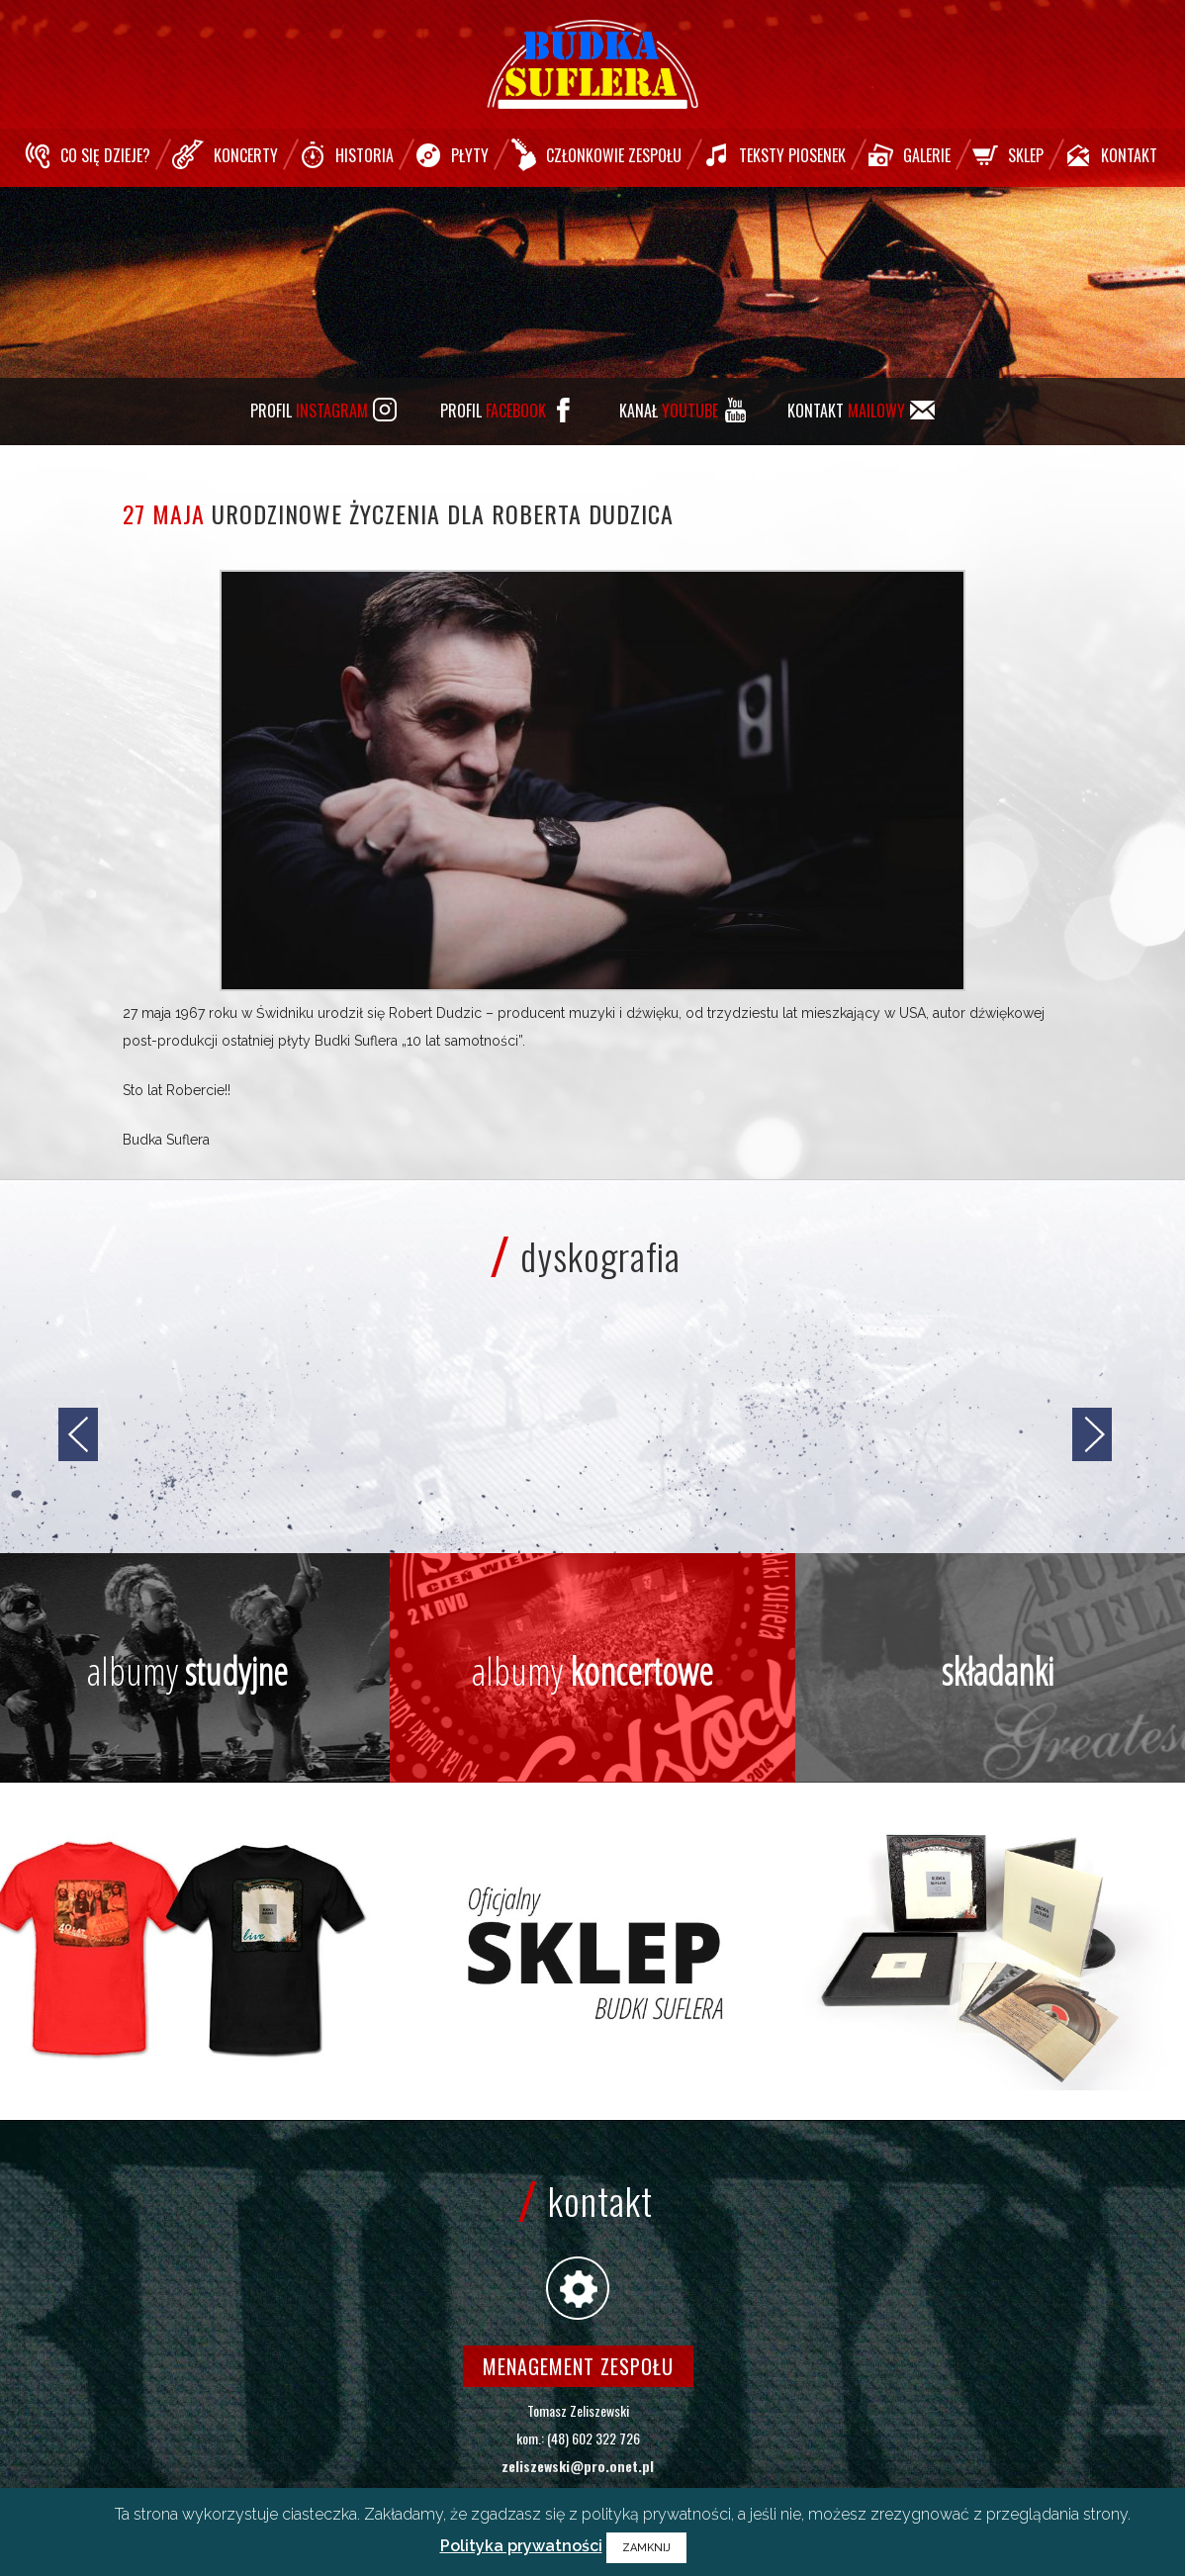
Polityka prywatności (521, 2545)
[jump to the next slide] (1092, 1434)
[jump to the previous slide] (78, 1434)
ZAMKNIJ (646, 2547)
